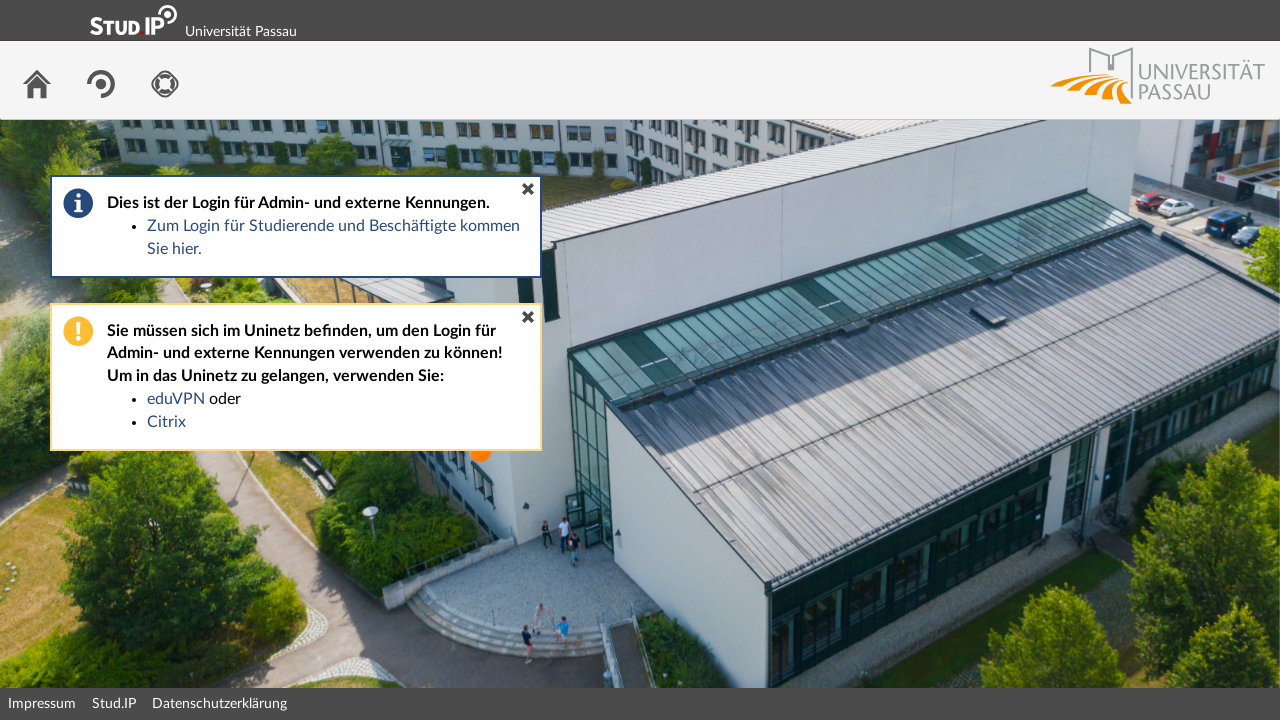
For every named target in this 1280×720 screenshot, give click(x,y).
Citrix (166, 422)
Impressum (42, 704)
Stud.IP (114, 704)
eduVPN (176, 399)
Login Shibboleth (1153, 20)
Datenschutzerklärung (219, 704)
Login (1256, 20)
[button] (528, 189)
